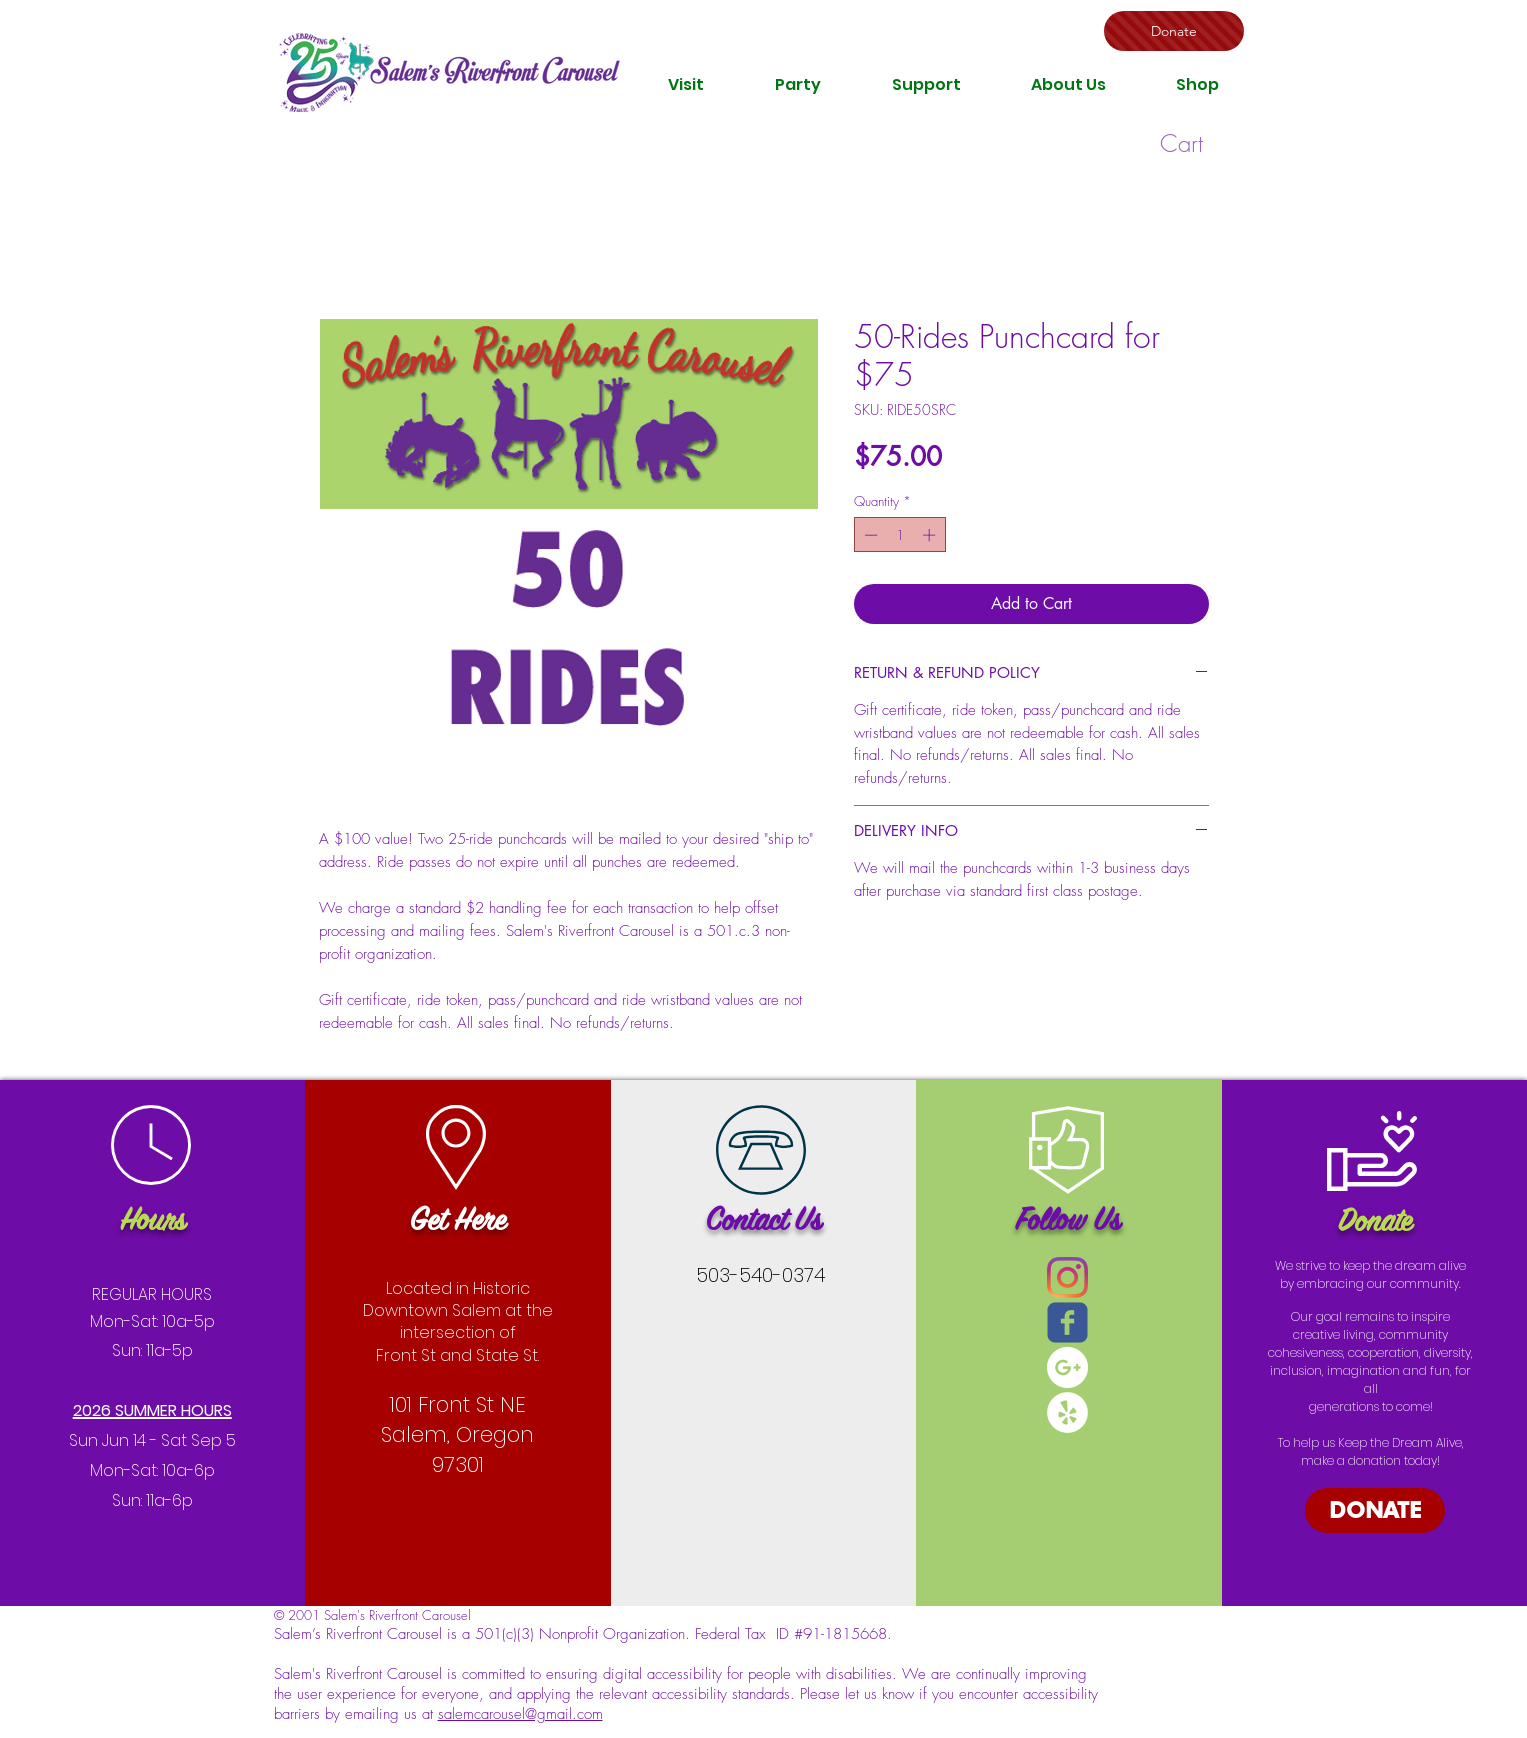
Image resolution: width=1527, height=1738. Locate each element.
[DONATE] (1375, 1510)
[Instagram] (1067, 1277)
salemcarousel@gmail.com (520, 1714)
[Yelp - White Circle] (1067, 1412)
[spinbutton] (899, 535)
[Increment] (931, 535)
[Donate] (1174, 31)
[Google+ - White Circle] (1067, 1367)
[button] (686, 84)
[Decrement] (869, 535)
